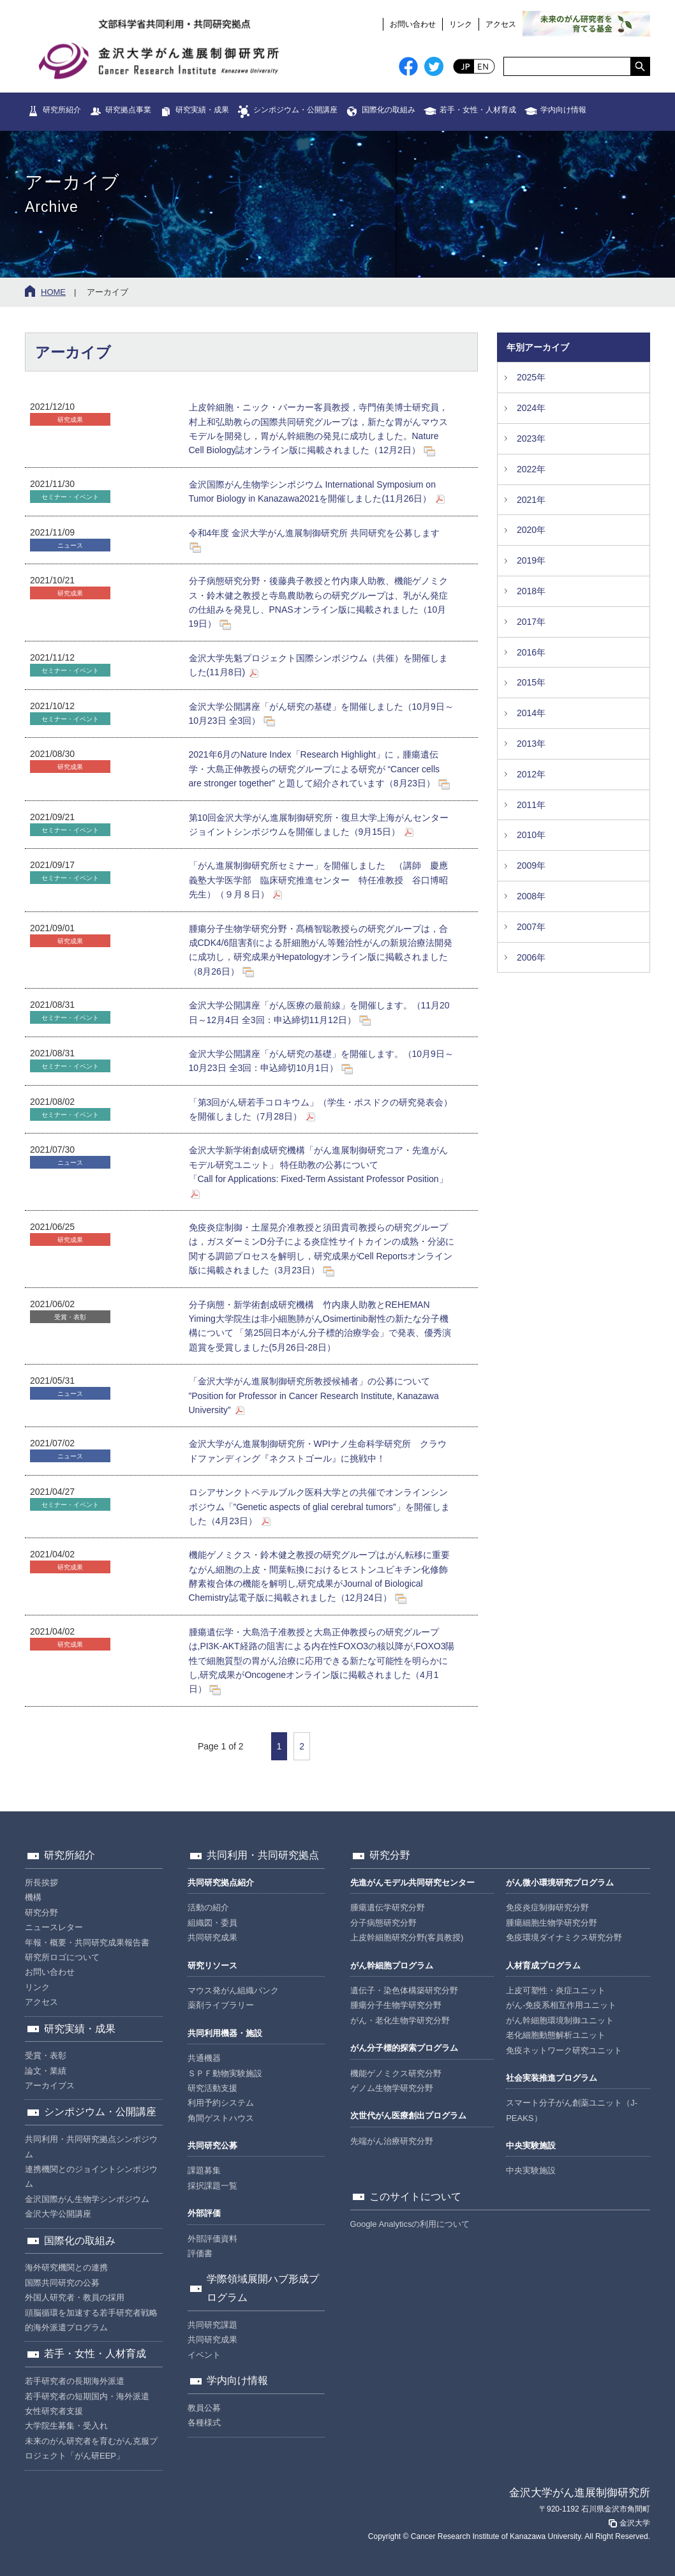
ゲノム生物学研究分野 (391, 2088)
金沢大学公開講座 (58, 2214)
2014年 (531, 713)
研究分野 (41, 1912)
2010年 (531, 835)
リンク (460, 24)
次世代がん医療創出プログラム (408, 2115)
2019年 (531, 560)
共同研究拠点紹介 (221, 1882)
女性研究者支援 (54, 2411)
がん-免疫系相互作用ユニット (561, 2005)
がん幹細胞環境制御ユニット (560, 2020)
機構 (33, 1897)
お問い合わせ (413, 24)
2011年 (531, 805)
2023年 (531, 438)
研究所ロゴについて (62, 1957)
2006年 (531, 957)
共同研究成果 (212, 1937)
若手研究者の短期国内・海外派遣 (87, 2396)
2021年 (531, 500)
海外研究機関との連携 (66, 2267)
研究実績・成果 (202, 109)
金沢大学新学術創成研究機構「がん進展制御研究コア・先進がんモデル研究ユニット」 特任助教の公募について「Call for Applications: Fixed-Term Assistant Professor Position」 (318, 1164)
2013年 (531, 743)
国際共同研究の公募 (62, 2283)
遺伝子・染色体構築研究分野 (404, 1990)
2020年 (531, 530)
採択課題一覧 (212, 2185)
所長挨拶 (41, 1882)
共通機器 (204, 2058)
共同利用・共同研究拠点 (263, 1855)
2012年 (531, 774)
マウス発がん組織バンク (233, 1990)
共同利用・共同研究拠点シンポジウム (91, 2146)
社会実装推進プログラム (551, 2078)
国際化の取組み (388, 109)
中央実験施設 (531, 2145)
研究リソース (212, 1965)
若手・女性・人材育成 (478, 109)
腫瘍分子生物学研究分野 (395, 2005)
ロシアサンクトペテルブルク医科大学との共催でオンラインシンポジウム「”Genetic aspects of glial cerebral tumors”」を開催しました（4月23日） (319, 1506)
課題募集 (204, 2170)
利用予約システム (221, 2103)
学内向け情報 (563, 109)
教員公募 (204, 2408)
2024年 (531, 408)
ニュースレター (54, 1927)
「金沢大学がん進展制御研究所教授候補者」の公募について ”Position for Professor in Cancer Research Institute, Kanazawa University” (314, 1395)
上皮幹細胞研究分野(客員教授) (407, 1937)
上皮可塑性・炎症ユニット (555, 1990)
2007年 (531, 927)
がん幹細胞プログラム (391, 1965)
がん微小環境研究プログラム (560, 1882)
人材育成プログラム (543, 1965)
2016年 (531, 652)
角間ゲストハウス (221, 2118)
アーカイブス (50, 2085)
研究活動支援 (212, 2088)
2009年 (531, 865)
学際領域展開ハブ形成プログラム (263, 2288)
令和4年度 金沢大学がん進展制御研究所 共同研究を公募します (314, 533)
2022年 (531, 469)
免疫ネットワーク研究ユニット (564, 2050)
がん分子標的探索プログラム (404, 2048)
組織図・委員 (212, 1923)
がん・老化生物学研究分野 (400, 2020)
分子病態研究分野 (383, 1923)
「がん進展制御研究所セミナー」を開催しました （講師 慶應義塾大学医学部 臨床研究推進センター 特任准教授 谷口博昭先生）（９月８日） (318, 879)
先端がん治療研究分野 (391, 2141)
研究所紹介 (62, 109)
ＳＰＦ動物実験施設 (225, 2073)
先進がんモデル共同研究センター (412, 1882)
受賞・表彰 (45, 2055)
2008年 (531, 896)
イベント (204, 2355)
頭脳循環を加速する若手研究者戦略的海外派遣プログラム (91, 2320)
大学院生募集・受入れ (66, 2425)
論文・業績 (45, 2071)
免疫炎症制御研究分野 (547, 1907)
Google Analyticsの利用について (410, 2224)
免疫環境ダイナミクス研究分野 (564, 1937)
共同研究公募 (212, 2145)
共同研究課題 (212, 2325)
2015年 (531, 682)
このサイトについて (415, 2196)
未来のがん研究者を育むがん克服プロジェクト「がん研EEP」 (91, 2448)
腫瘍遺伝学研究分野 (387, 1907)
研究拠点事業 (128, 109)
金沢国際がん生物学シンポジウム (87, 2199)
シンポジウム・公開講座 (295, 109)
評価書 (200, 2253)
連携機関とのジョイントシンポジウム (91, 2176)
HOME (53, 292)
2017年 (531, 622)
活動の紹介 (208, 1907)
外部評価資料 (212, 2238)
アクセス (501, 24)
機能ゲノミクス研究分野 (395, 2073)
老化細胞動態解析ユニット (555, 2035)
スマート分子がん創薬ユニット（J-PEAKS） (571, 2110)
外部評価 (204, 2213)
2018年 (531, 591)
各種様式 (204, 2422)
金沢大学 (628, 2523)
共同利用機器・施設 (225, 2033)
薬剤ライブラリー (221, 2005)
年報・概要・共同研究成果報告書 (87, 1942)
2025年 (531, 377)
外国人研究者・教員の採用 (74, 2297)
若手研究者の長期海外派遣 (74, 2381)
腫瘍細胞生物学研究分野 (551, 1923)
